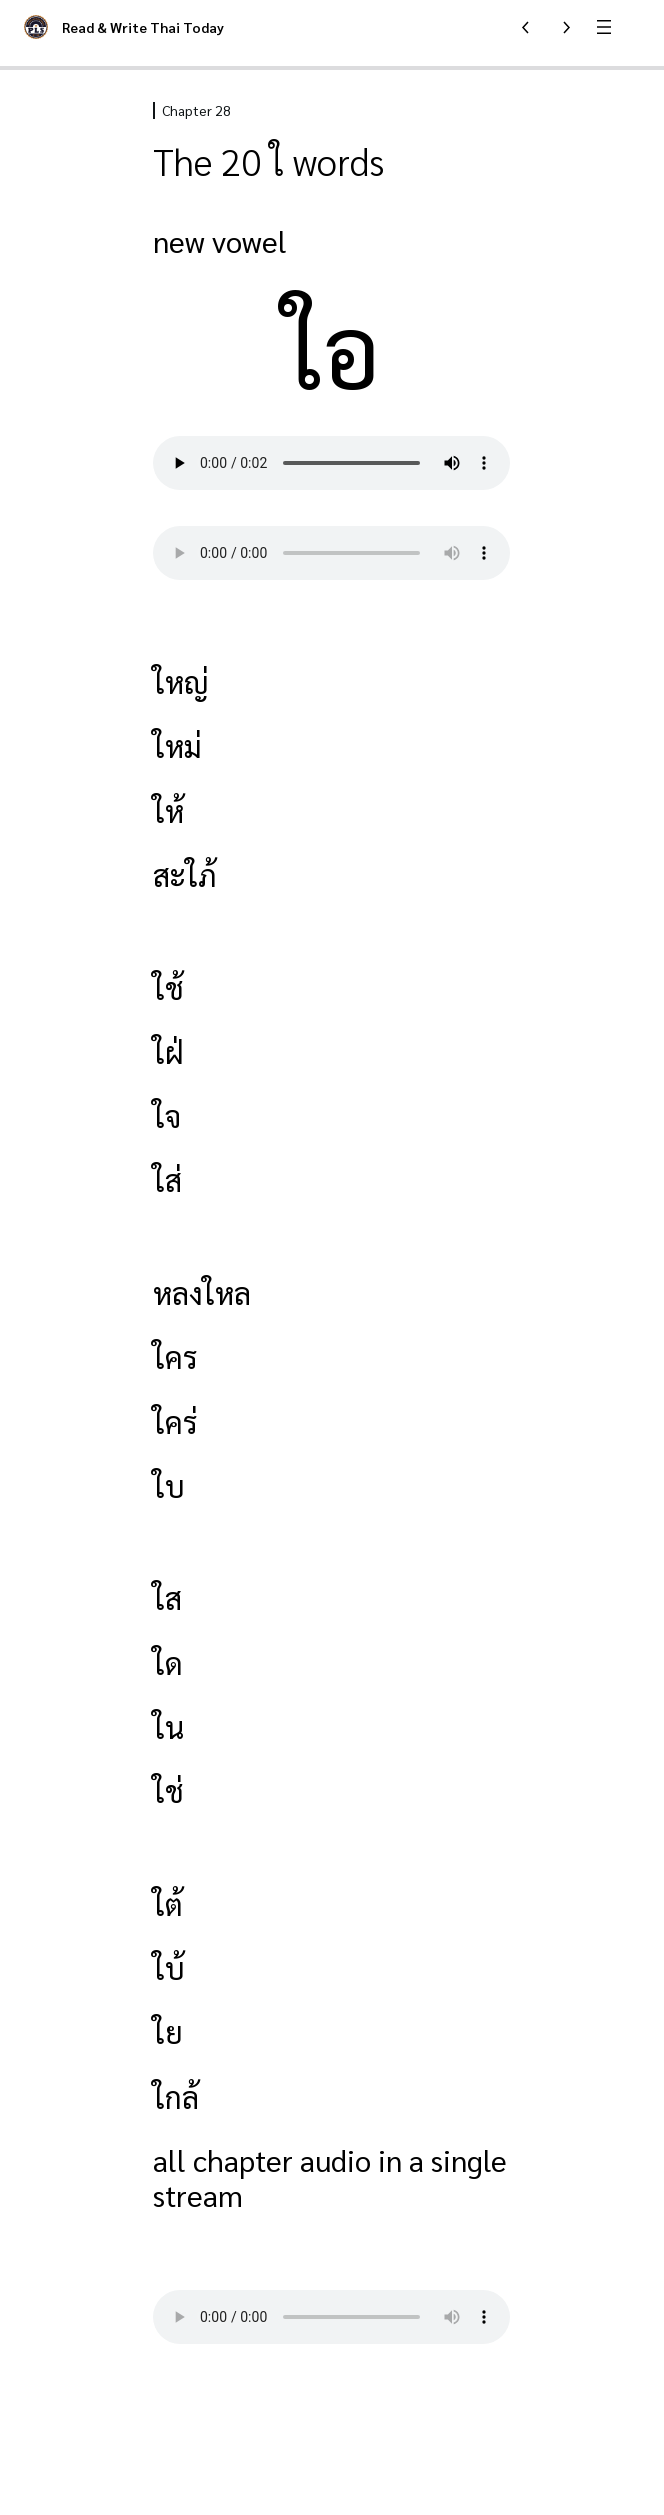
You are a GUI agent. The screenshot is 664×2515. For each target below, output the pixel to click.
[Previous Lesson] (526, 27)
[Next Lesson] (566, 27)
